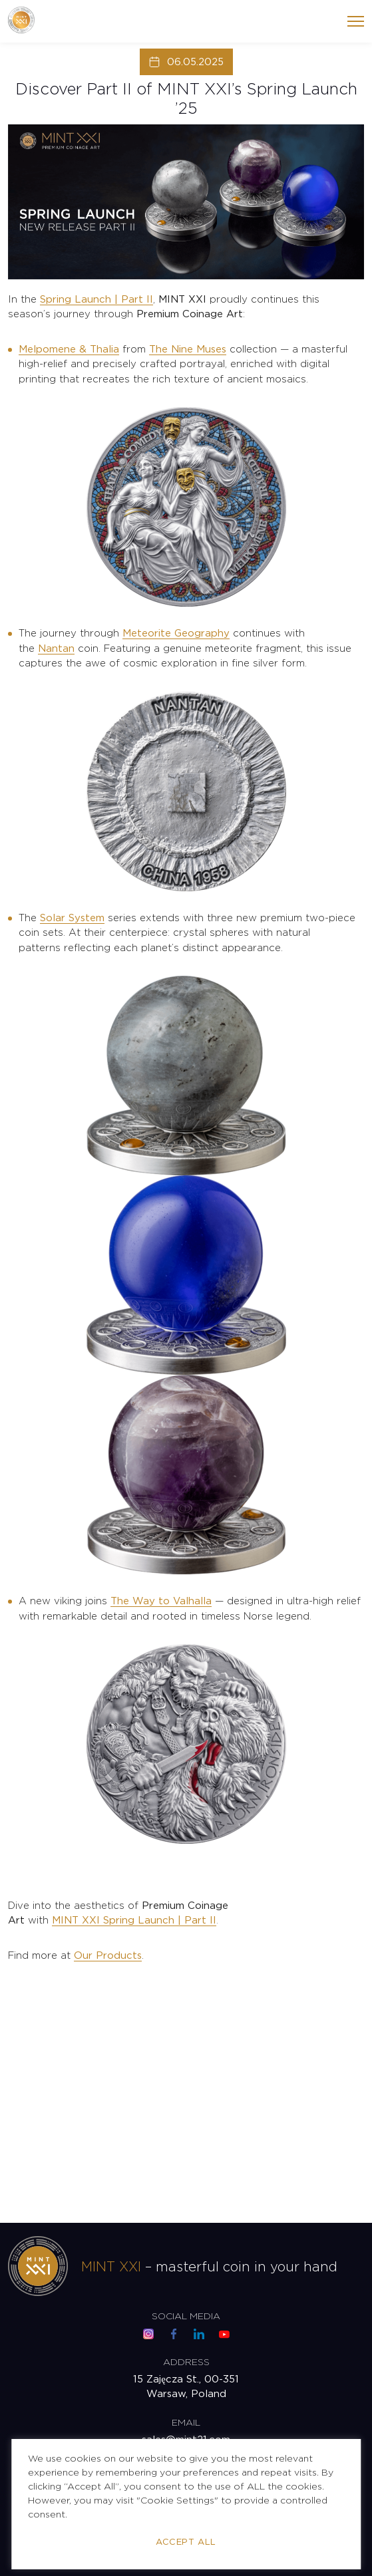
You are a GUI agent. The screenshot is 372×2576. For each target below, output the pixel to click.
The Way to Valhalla (161, 1601)
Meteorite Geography (176, 633)
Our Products (108, 1955)
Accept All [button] (186, 2542)
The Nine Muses (187, 349)
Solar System (72, 918)
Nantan (56, 648)
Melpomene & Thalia (69, 349)
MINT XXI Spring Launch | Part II (134, 1920)
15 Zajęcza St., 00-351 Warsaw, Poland (186, 2386)
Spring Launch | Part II (96, 299)
